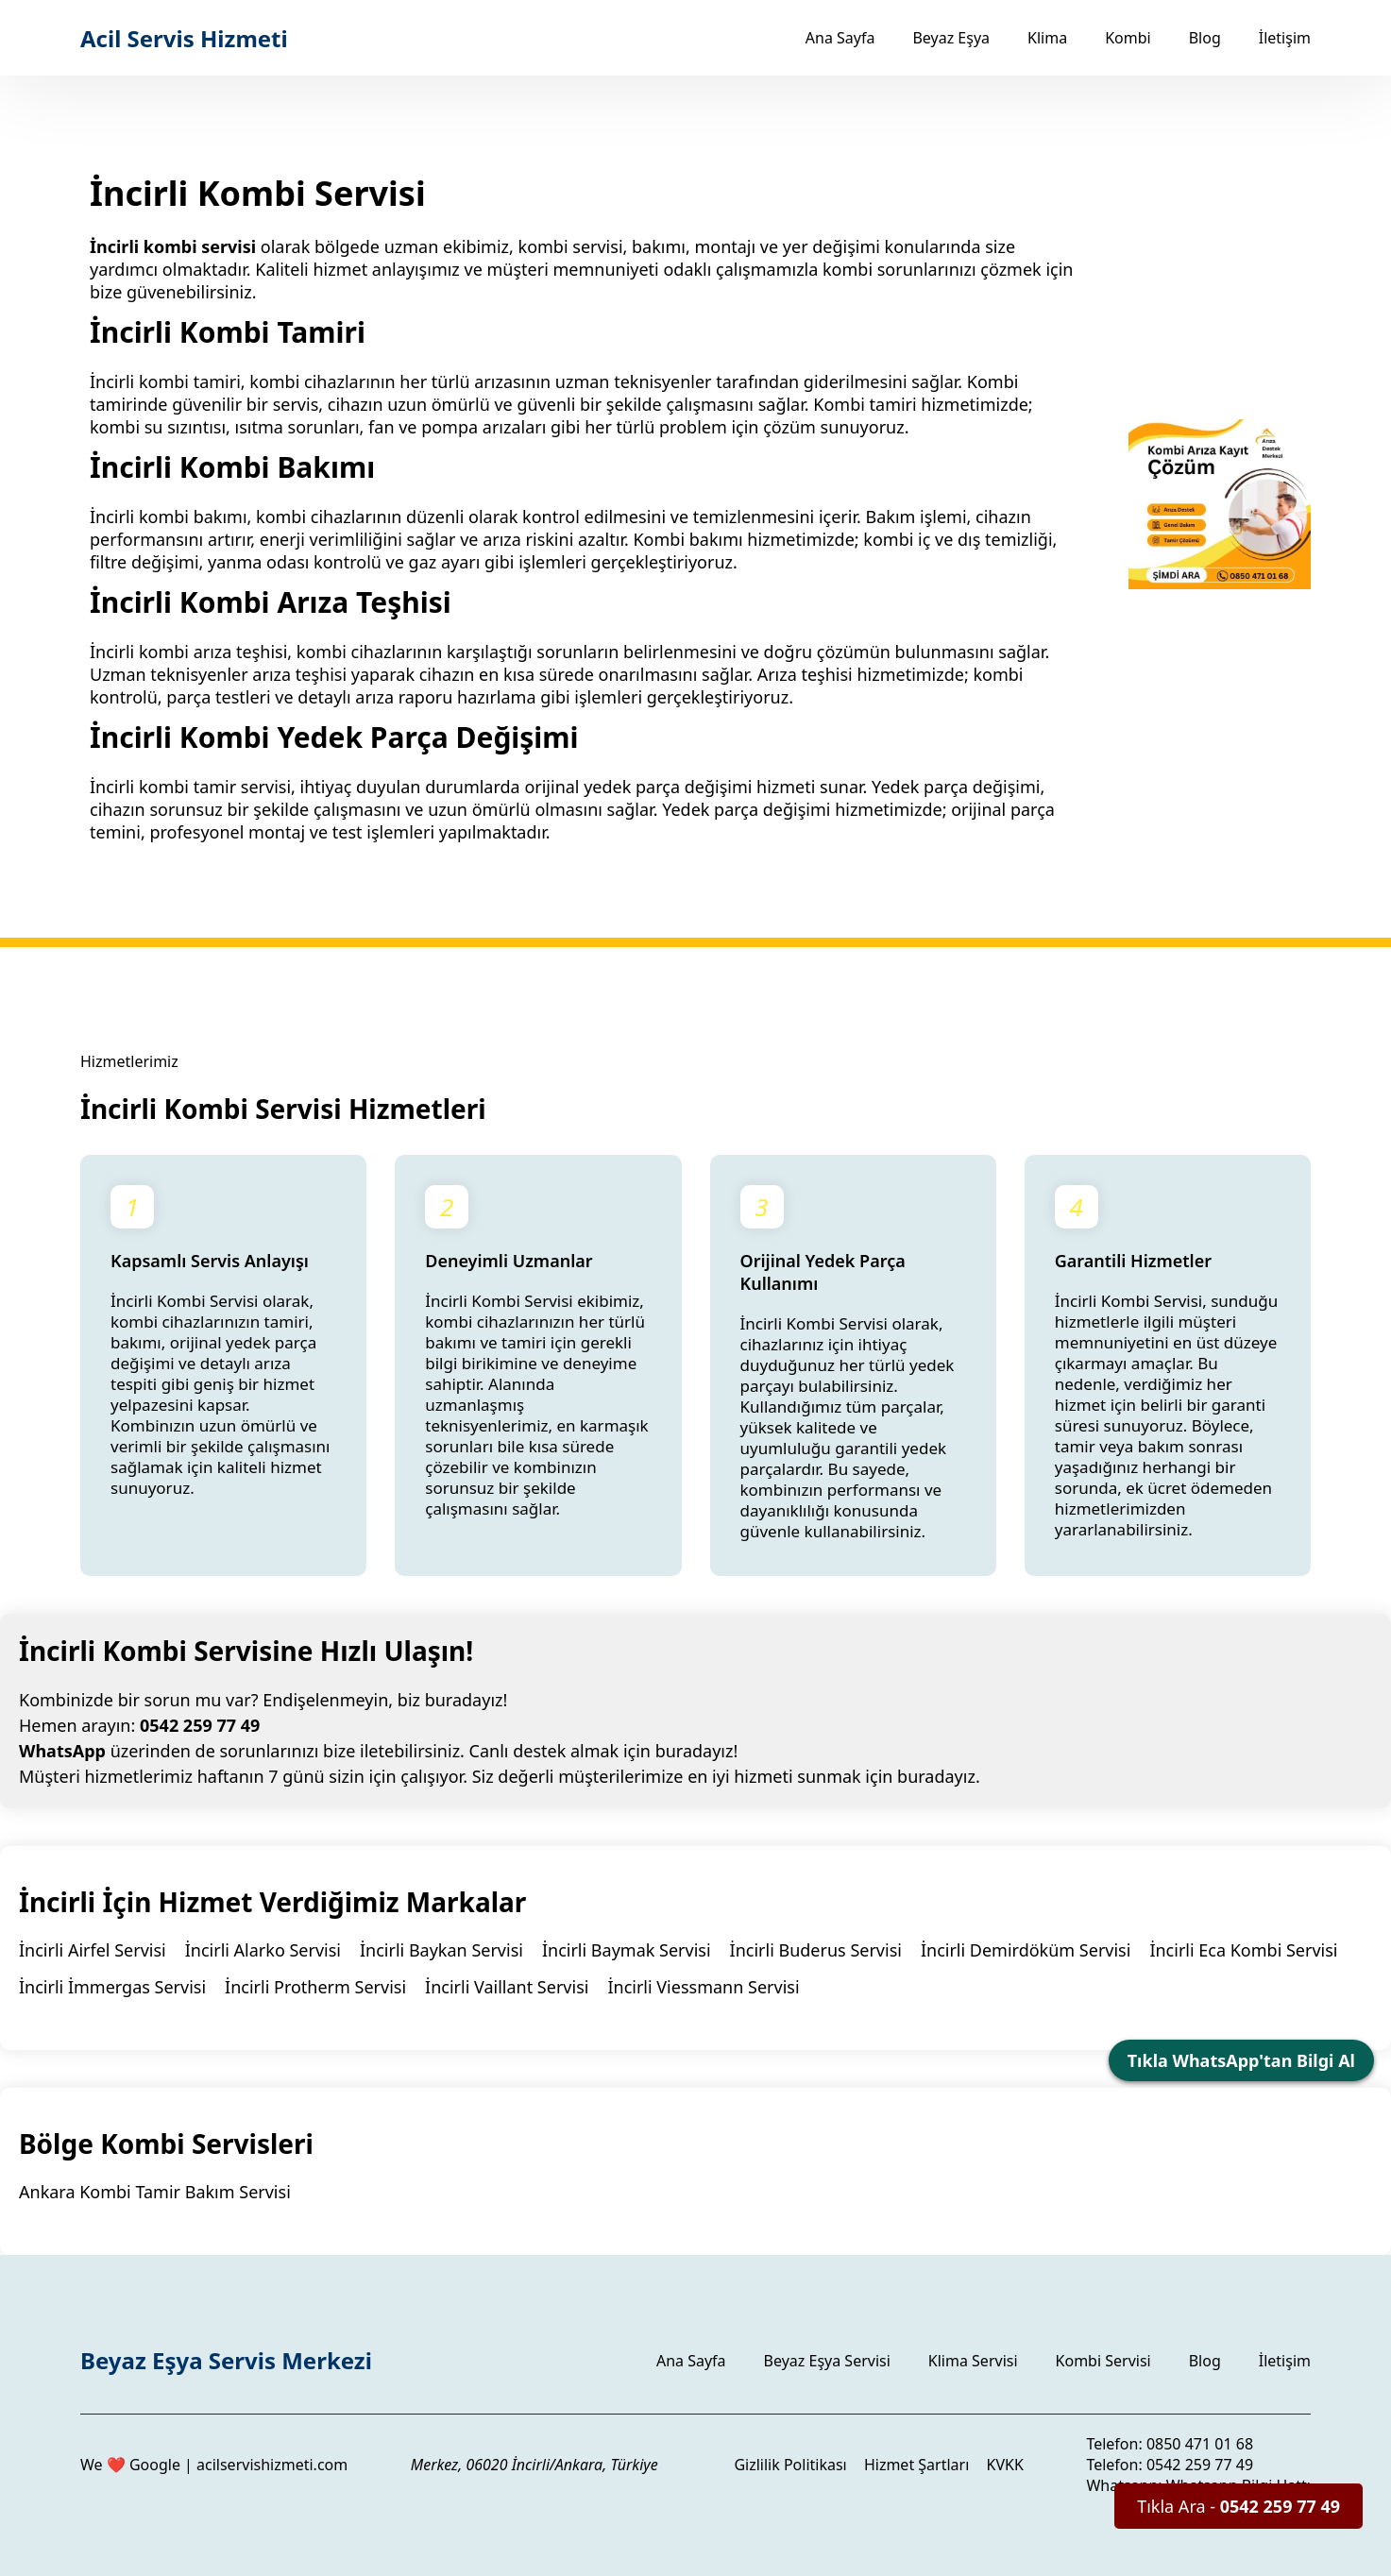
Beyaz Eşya (951, 37)
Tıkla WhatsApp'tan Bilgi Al (1241, 2060)
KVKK (1005, 2464)
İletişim (1285, 37)
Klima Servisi (973, 2360)
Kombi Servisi (1103, 2360)
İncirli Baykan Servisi (441, 1950)
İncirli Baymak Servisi (626, 1950)
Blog (1205, 37)
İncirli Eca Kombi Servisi (1243, 1950)
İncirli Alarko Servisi (263, 1950)
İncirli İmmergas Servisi (112, 1986)
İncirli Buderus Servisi (816, 1950)
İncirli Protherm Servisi (315, 1986)
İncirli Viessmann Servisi (703, 1986)
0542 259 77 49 (200, 1725)
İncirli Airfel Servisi (92, 1950)
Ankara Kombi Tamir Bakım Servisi (155, 2191)
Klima (1047, 37)
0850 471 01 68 (1199, 2443)
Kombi (1128, 37)
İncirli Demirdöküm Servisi (1025, 1950)
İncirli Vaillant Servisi (506, 1986)
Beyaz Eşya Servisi (827, 2360)
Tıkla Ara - (1238, 2506)
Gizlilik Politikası (790, 2464)
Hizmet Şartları (916, 2464)
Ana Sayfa (840, 37)
